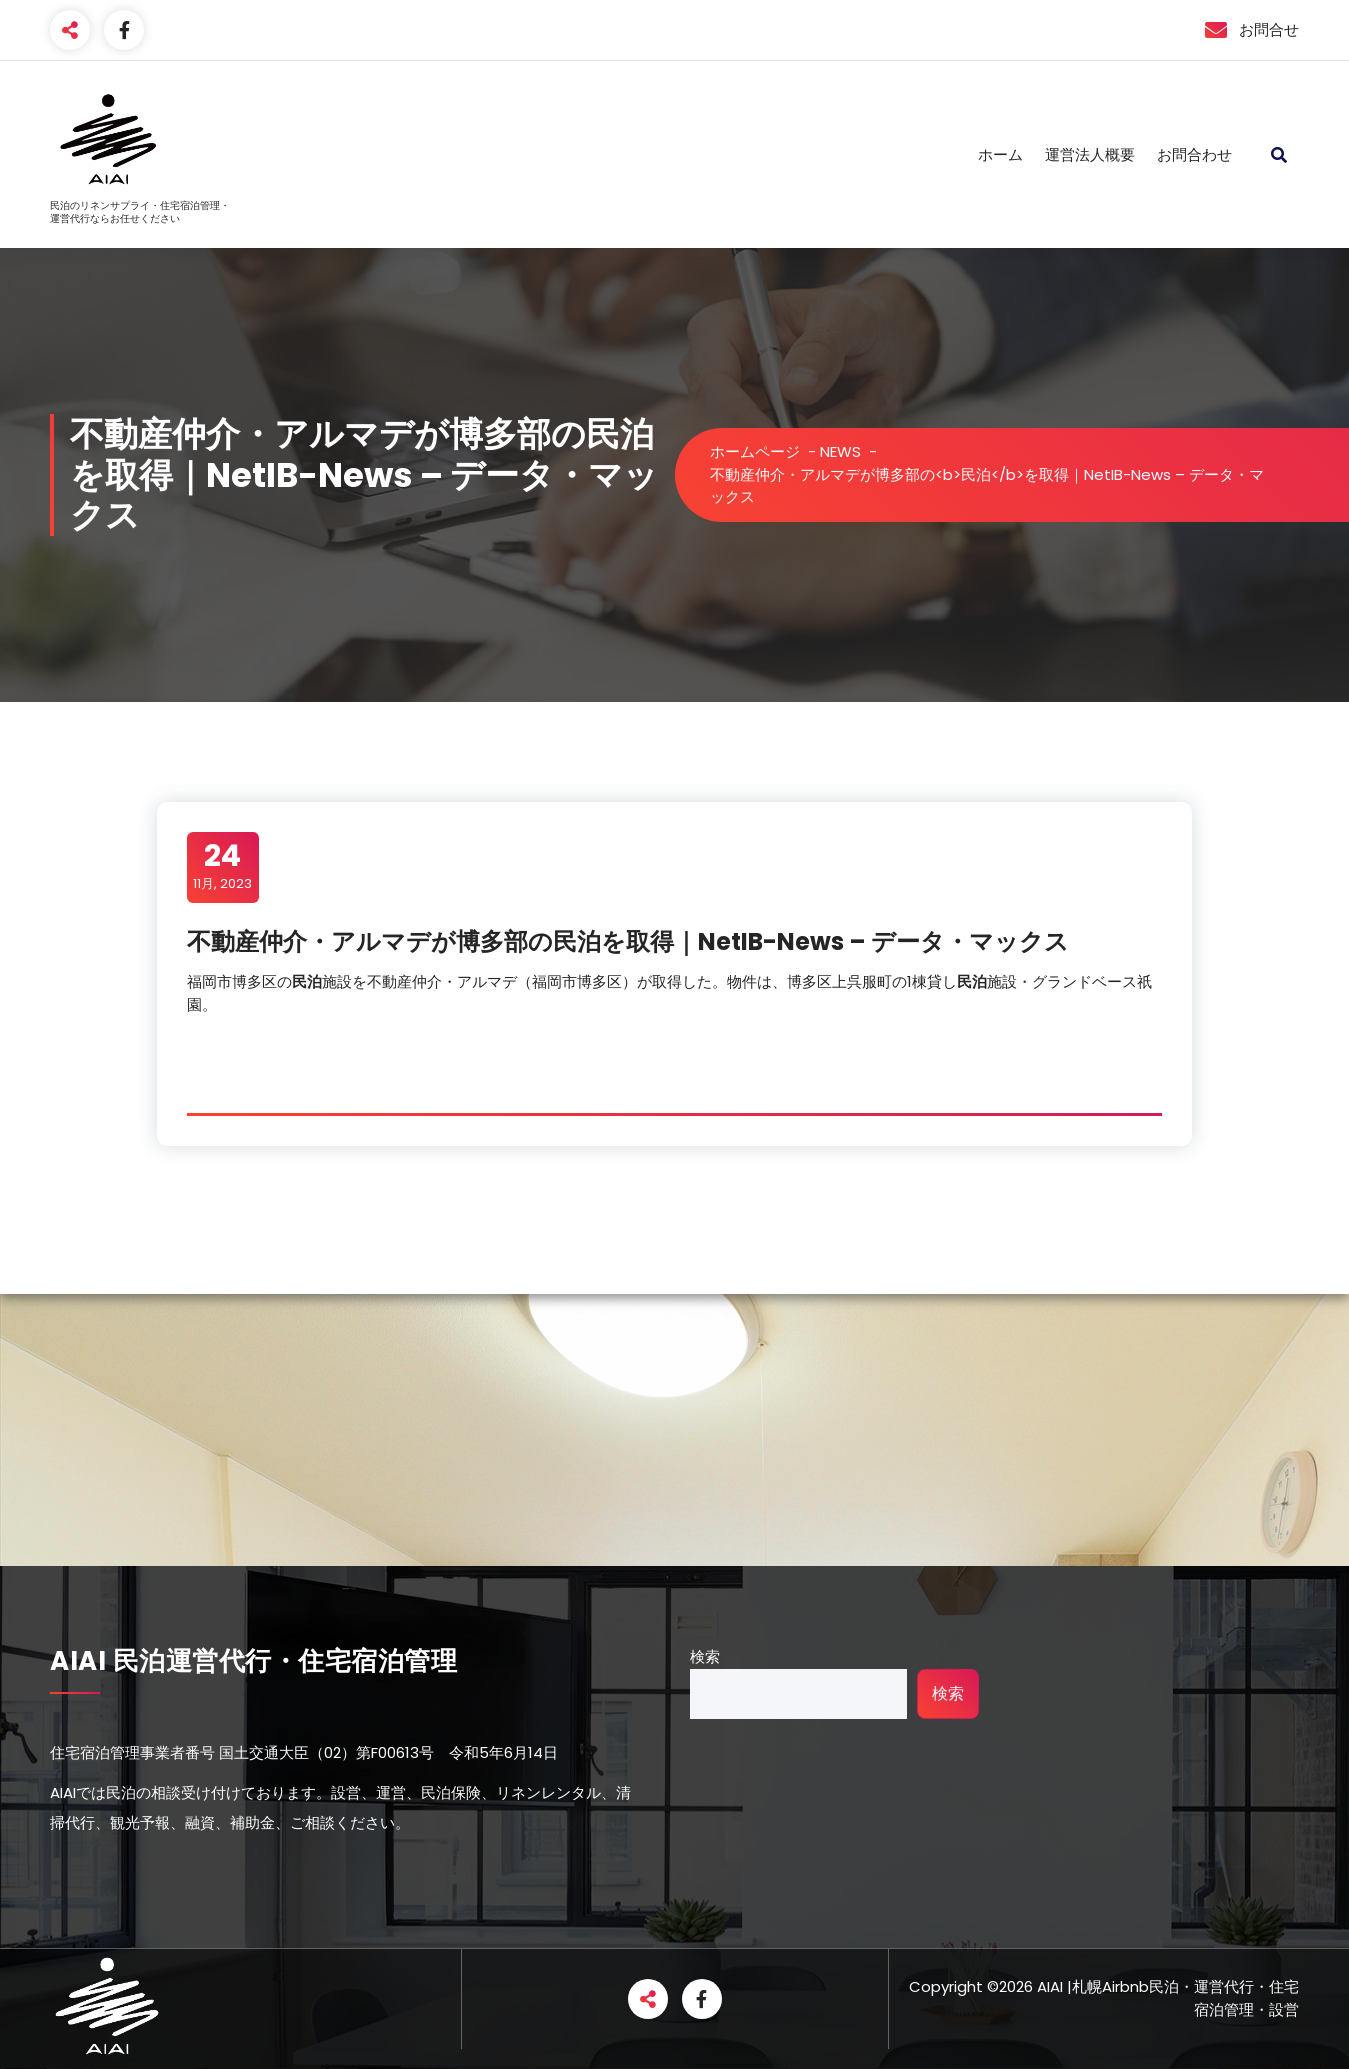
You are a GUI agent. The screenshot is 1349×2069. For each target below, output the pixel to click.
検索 (705, 1656)
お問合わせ (1194, 154)
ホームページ (755, 451)
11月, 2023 (222, 866)
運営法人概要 (1090, 154)
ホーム (1000, 154)
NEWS (840, 451)
